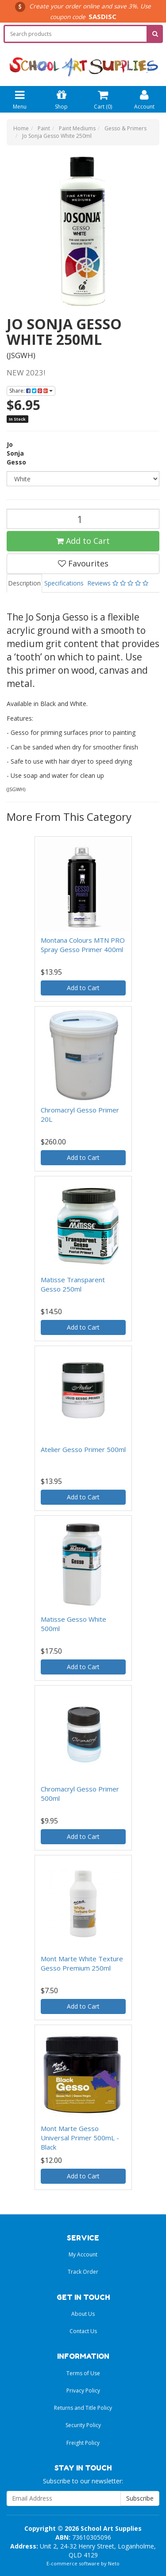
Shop (61, 98)
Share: (31, 390)
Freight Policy (83, 2443)
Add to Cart (83, 540)
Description (24, 583)
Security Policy (83, 2425)
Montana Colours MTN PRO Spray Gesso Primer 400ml (83, 945)
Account (144, 98)
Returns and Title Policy (83, 2408)
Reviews (117, 583)
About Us (83, 2314)
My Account (83, 2254)
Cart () (103, 98)
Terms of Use (83, 2373)
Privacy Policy (83, 2390)
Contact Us (83, 2331)
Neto (114, 2563)
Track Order (83, 2271)
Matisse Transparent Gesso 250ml (73, 1284)
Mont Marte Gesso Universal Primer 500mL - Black (80, 2137)
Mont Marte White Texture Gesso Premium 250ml (82, 1963)
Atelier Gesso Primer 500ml (83, 1449)
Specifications (64, 583)
